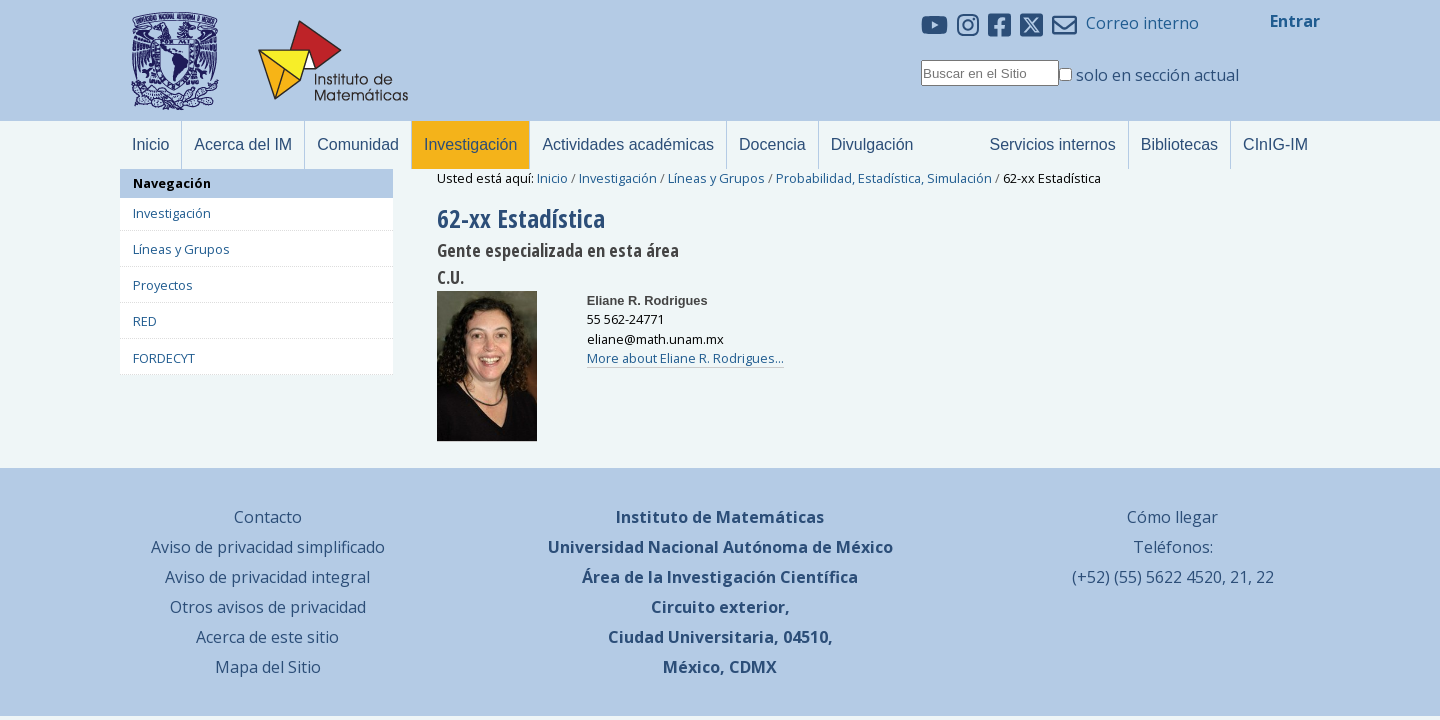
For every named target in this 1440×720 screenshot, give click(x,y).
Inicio (552, 178)
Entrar (1295, 21)
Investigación (618, 178)
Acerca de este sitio (267, 637)
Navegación (172, 183)
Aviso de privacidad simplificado (268, 547)
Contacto (268, 517)
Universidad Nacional (633, 547)
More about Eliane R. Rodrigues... (685, 358)
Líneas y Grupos (716, 178)
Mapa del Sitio (268, 667)
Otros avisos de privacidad (268, 607)
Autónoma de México (808, 547)
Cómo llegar (1172, 517)
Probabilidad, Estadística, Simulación (884, 178)
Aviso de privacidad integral (267, 577)
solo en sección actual (1157, 75)
